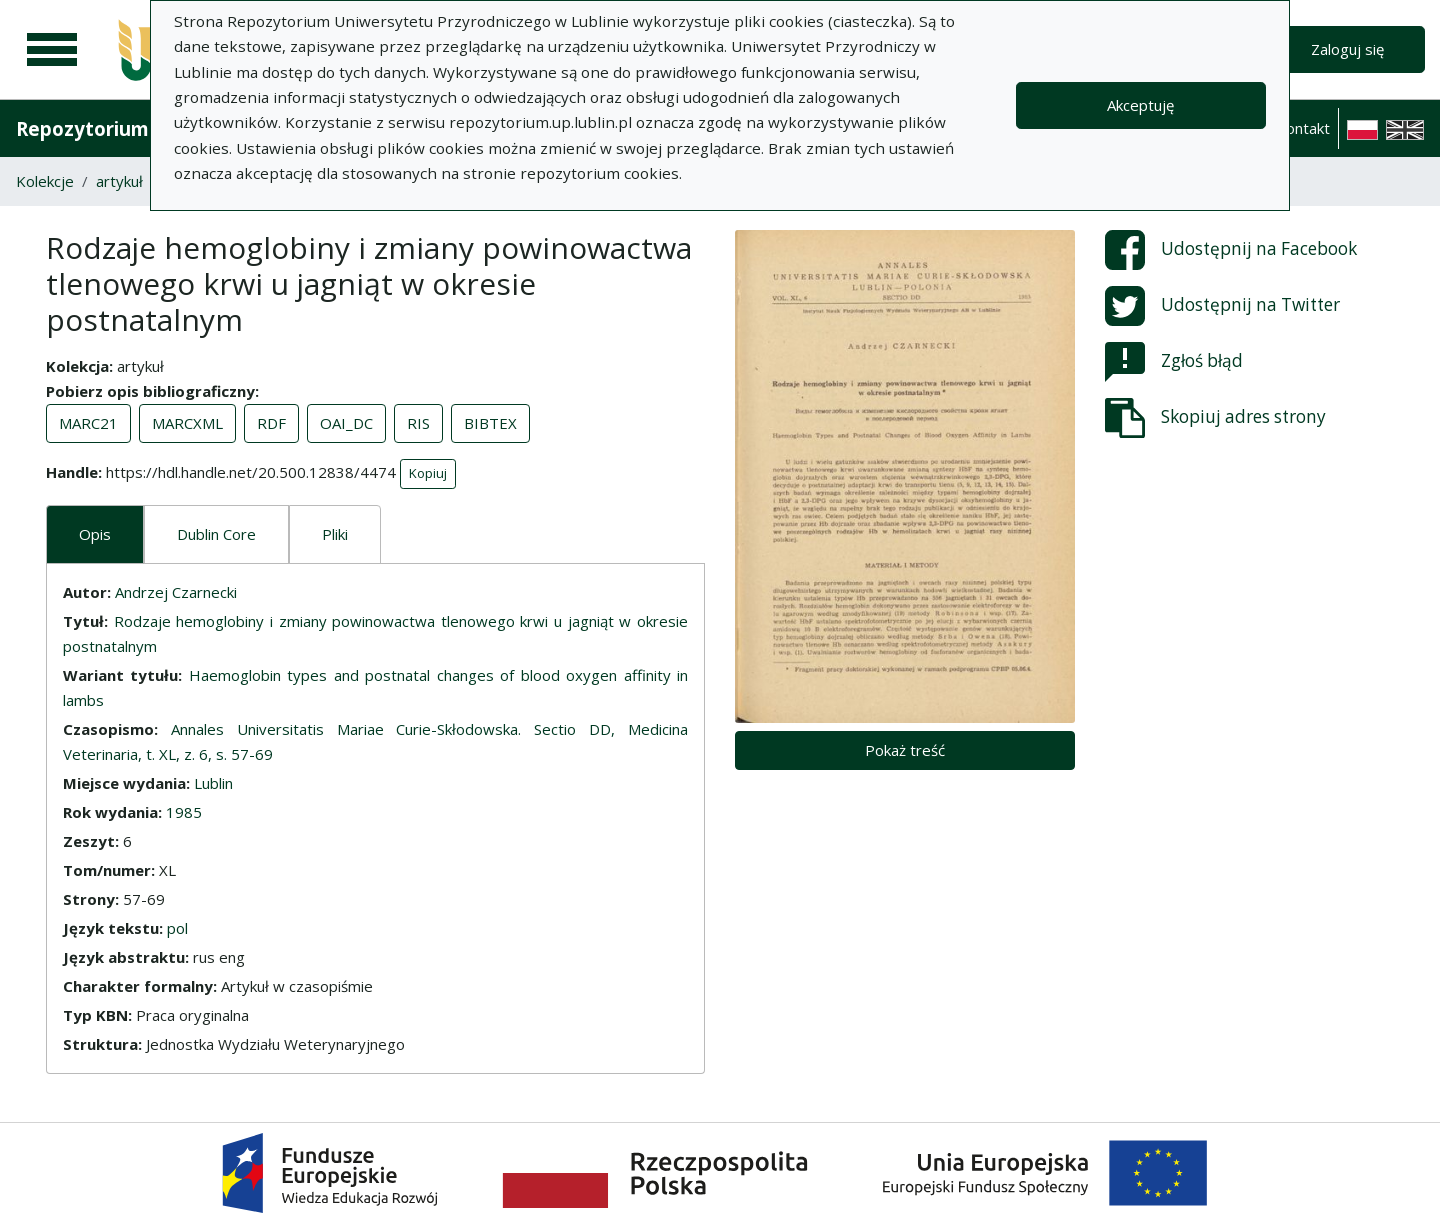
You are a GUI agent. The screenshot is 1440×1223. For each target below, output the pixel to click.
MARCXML (187, 423)
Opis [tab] (95, 534)
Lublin (213, 783)
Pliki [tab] (335, 534)
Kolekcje (45, 181)
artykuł (119, 181)
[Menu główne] (52, 50)
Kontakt (1303, 128)
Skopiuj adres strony (1215, 418)
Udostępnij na (1231, 250)
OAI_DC (346, 423)
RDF (271, 423)
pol (177, 928)
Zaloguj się (1347, 49)
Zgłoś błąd (1174, 362)
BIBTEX (490, 423)
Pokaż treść (905, 750)
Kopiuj (428, 473)
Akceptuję (1140, 105)
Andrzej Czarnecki (176, 592)
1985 (184, 812)
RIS (418, 423)
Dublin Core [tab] (216, 534)
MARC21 (88, 423)
